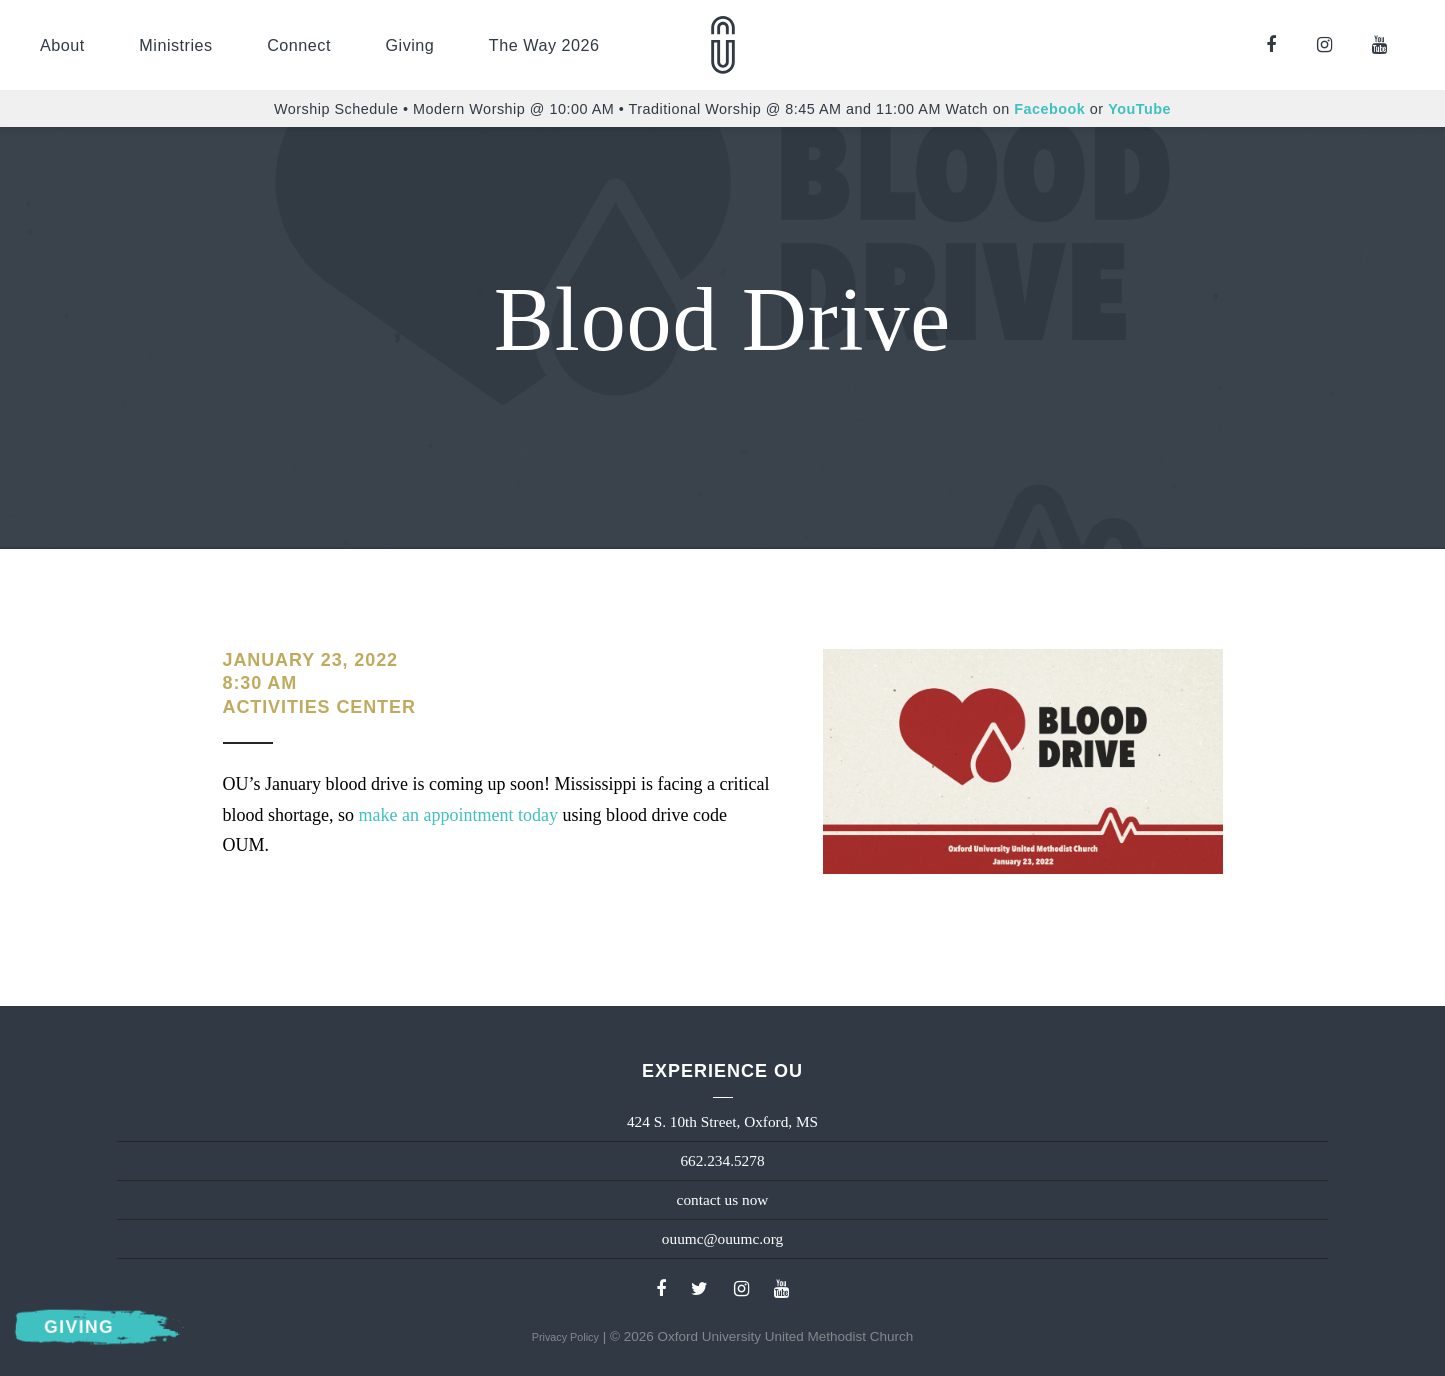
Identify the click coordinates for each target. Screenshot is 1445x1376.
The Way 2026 (544, 45)
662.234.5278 (722, 1160)
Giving (409, 45)
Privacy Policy (565, 1337)
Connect (299, 45)
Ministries (175, 45)
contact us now (723, 1199)
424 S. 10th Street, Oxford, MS (722, 1121)
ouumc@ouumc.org (722, 1238)
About (62, 45)
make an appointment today (457, 815)
